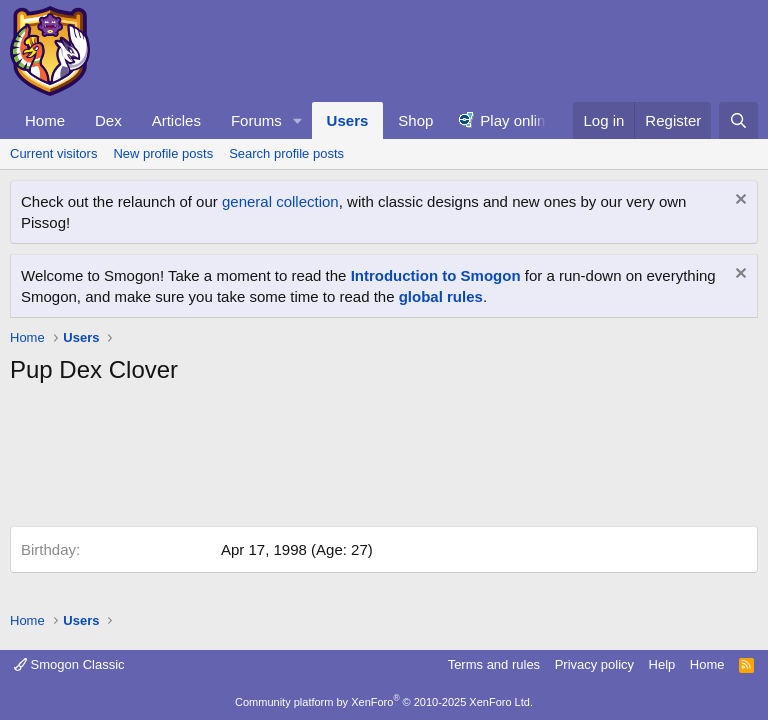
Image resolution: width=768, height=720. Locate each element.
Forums (256, 120)
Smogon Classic (69, 664)
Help (662, 664)
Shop (415, 120)
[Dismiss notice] (738, 201)
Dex (108, 120)
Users (348, 120)
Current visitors (53, 153)
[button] (298, 120)
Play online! (519, 120)
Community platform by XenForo (384, 702)
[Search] (738, 120)
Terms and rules (494, 664)
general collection (280, 201)
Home (45, 120)
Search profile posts (286, 153)
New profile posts (163, 153)
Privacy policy (594, 664)
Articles (176, 120)
